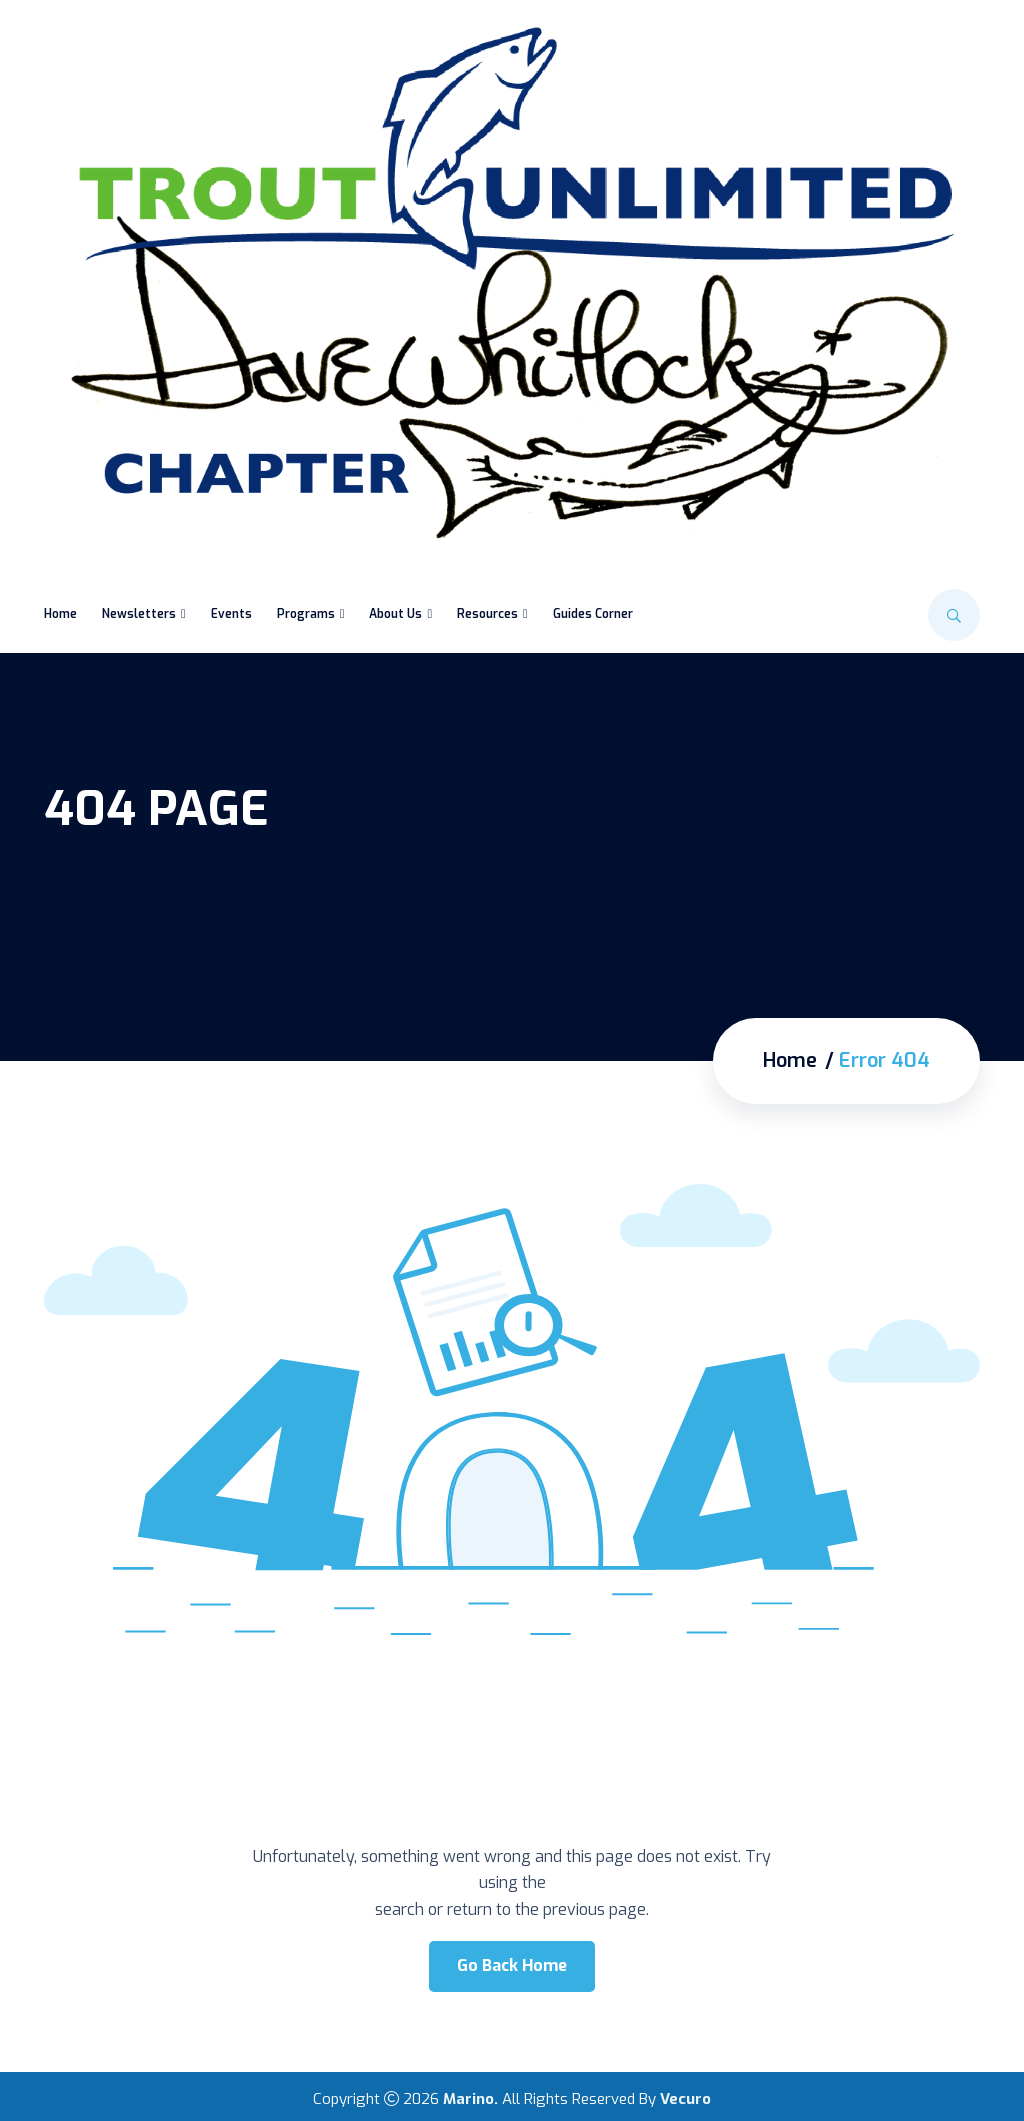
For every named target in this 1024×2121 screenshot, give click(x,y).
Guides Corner (593, 614)
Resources (487, 614)
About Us (395, 614)
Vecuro (685, 2099)
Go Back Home (512, 1965)
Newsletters (139, 614)
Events (231, 614)
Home (60, 614)
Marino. (470, 2099)
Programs (306, 614)
